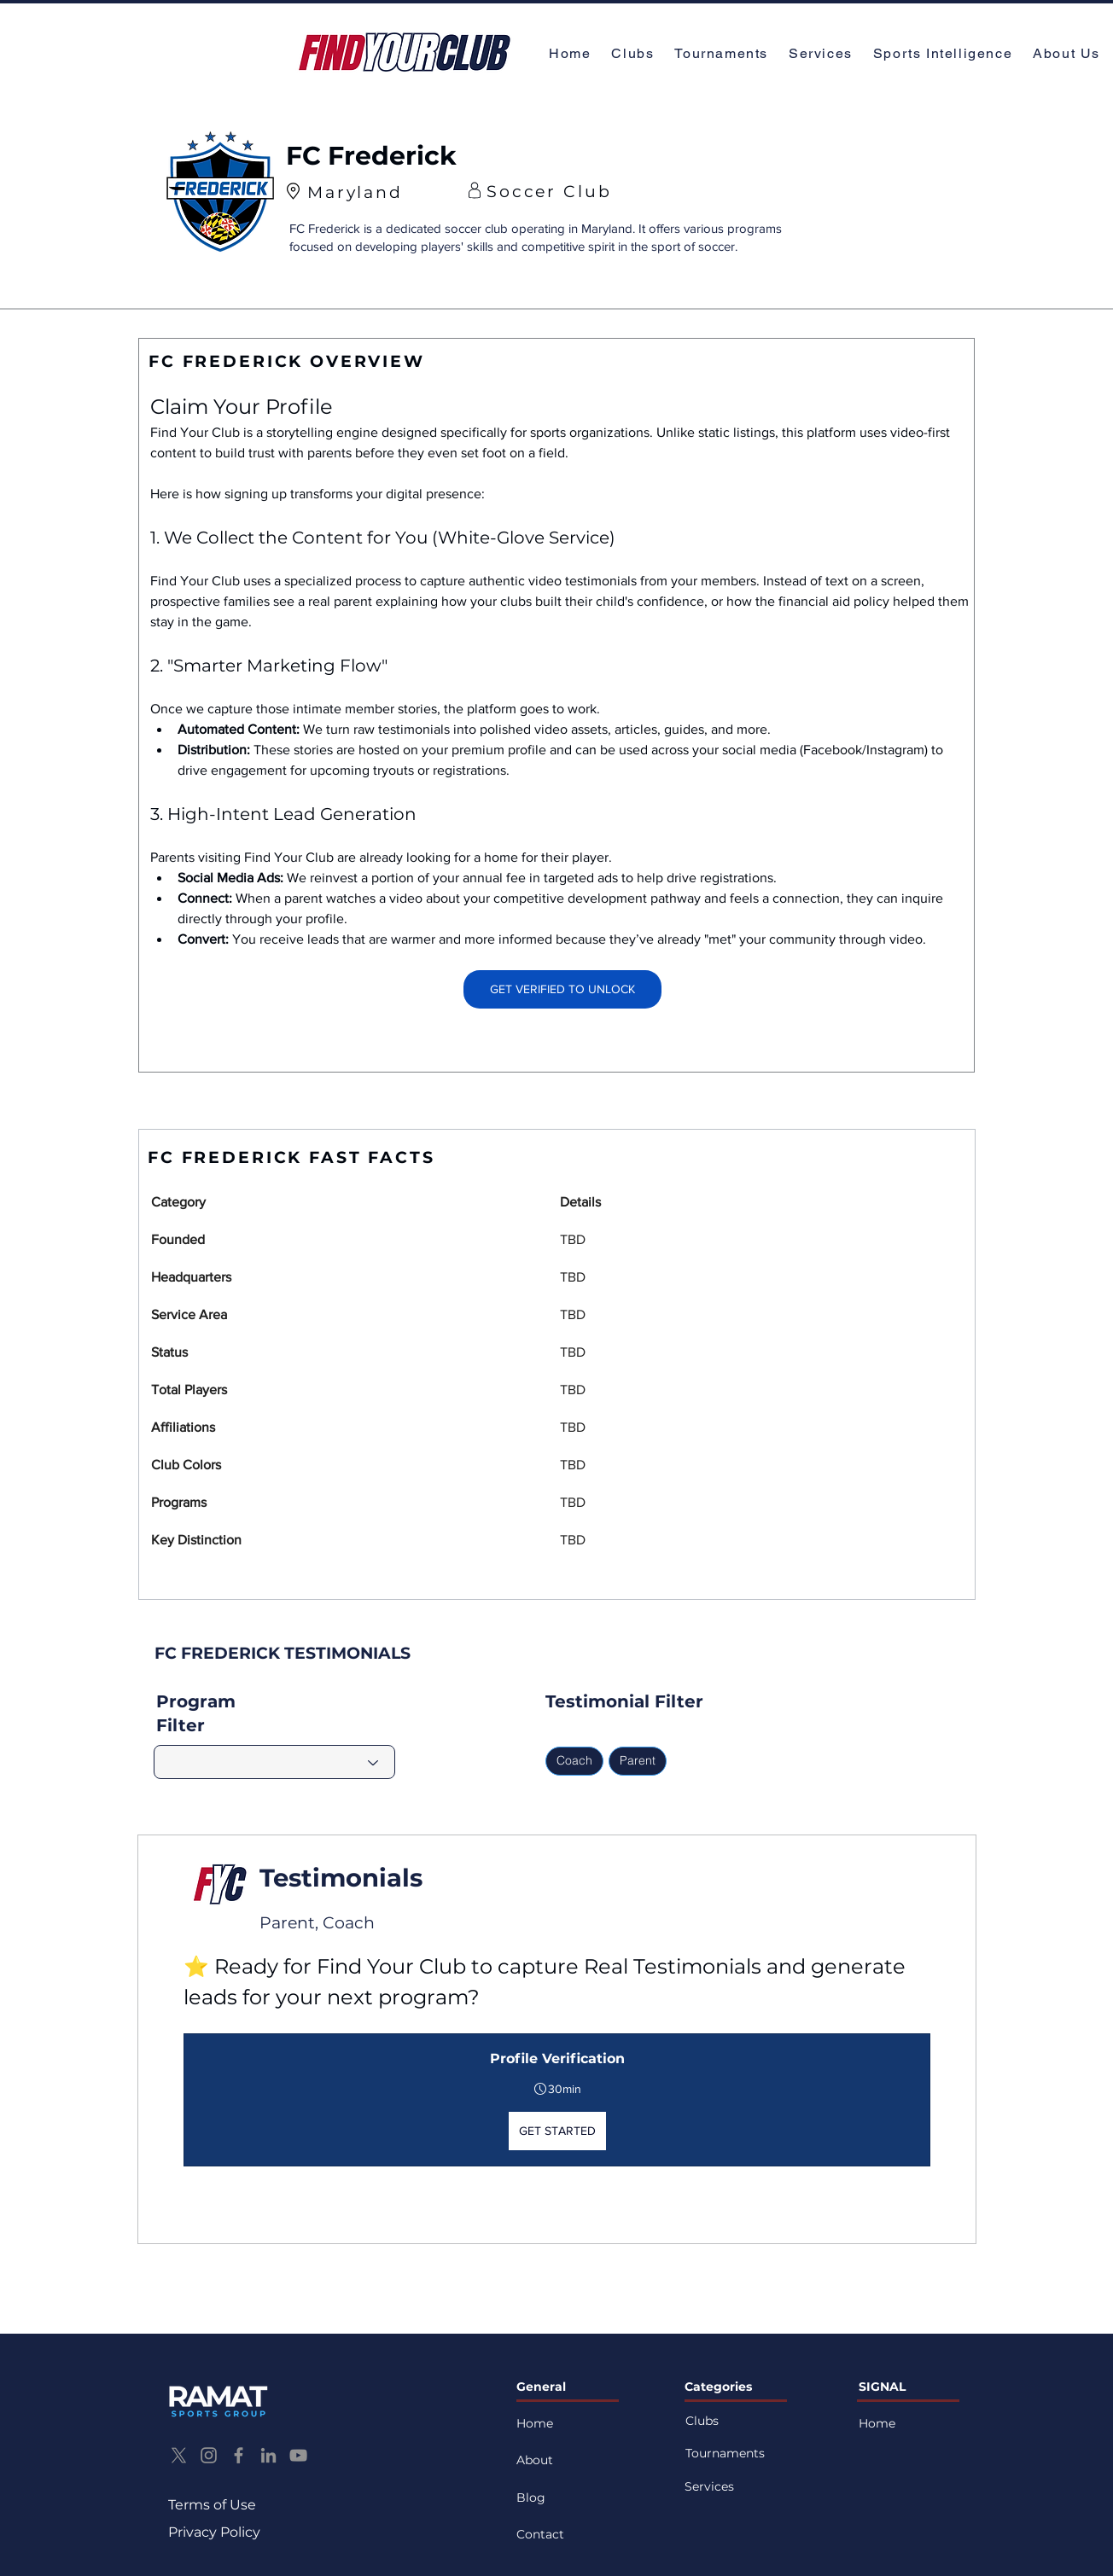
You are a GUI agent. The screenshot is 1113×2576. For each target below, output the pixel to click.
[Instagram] (208, 2455)
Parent (637, 1760)
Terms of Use (212, 2505)
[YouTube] (298, 2455)
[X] (178, 2455)
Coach (574, 1760)
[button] (1068, 54)
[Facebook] (238, 2455)
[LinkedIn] (268, 2455)
